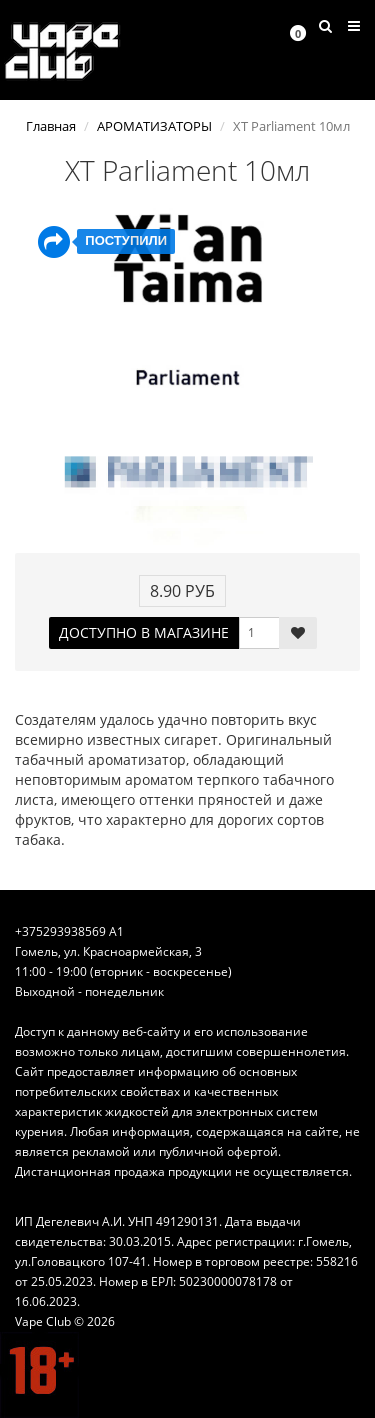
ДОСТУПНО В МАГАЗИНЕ (144, 632)
